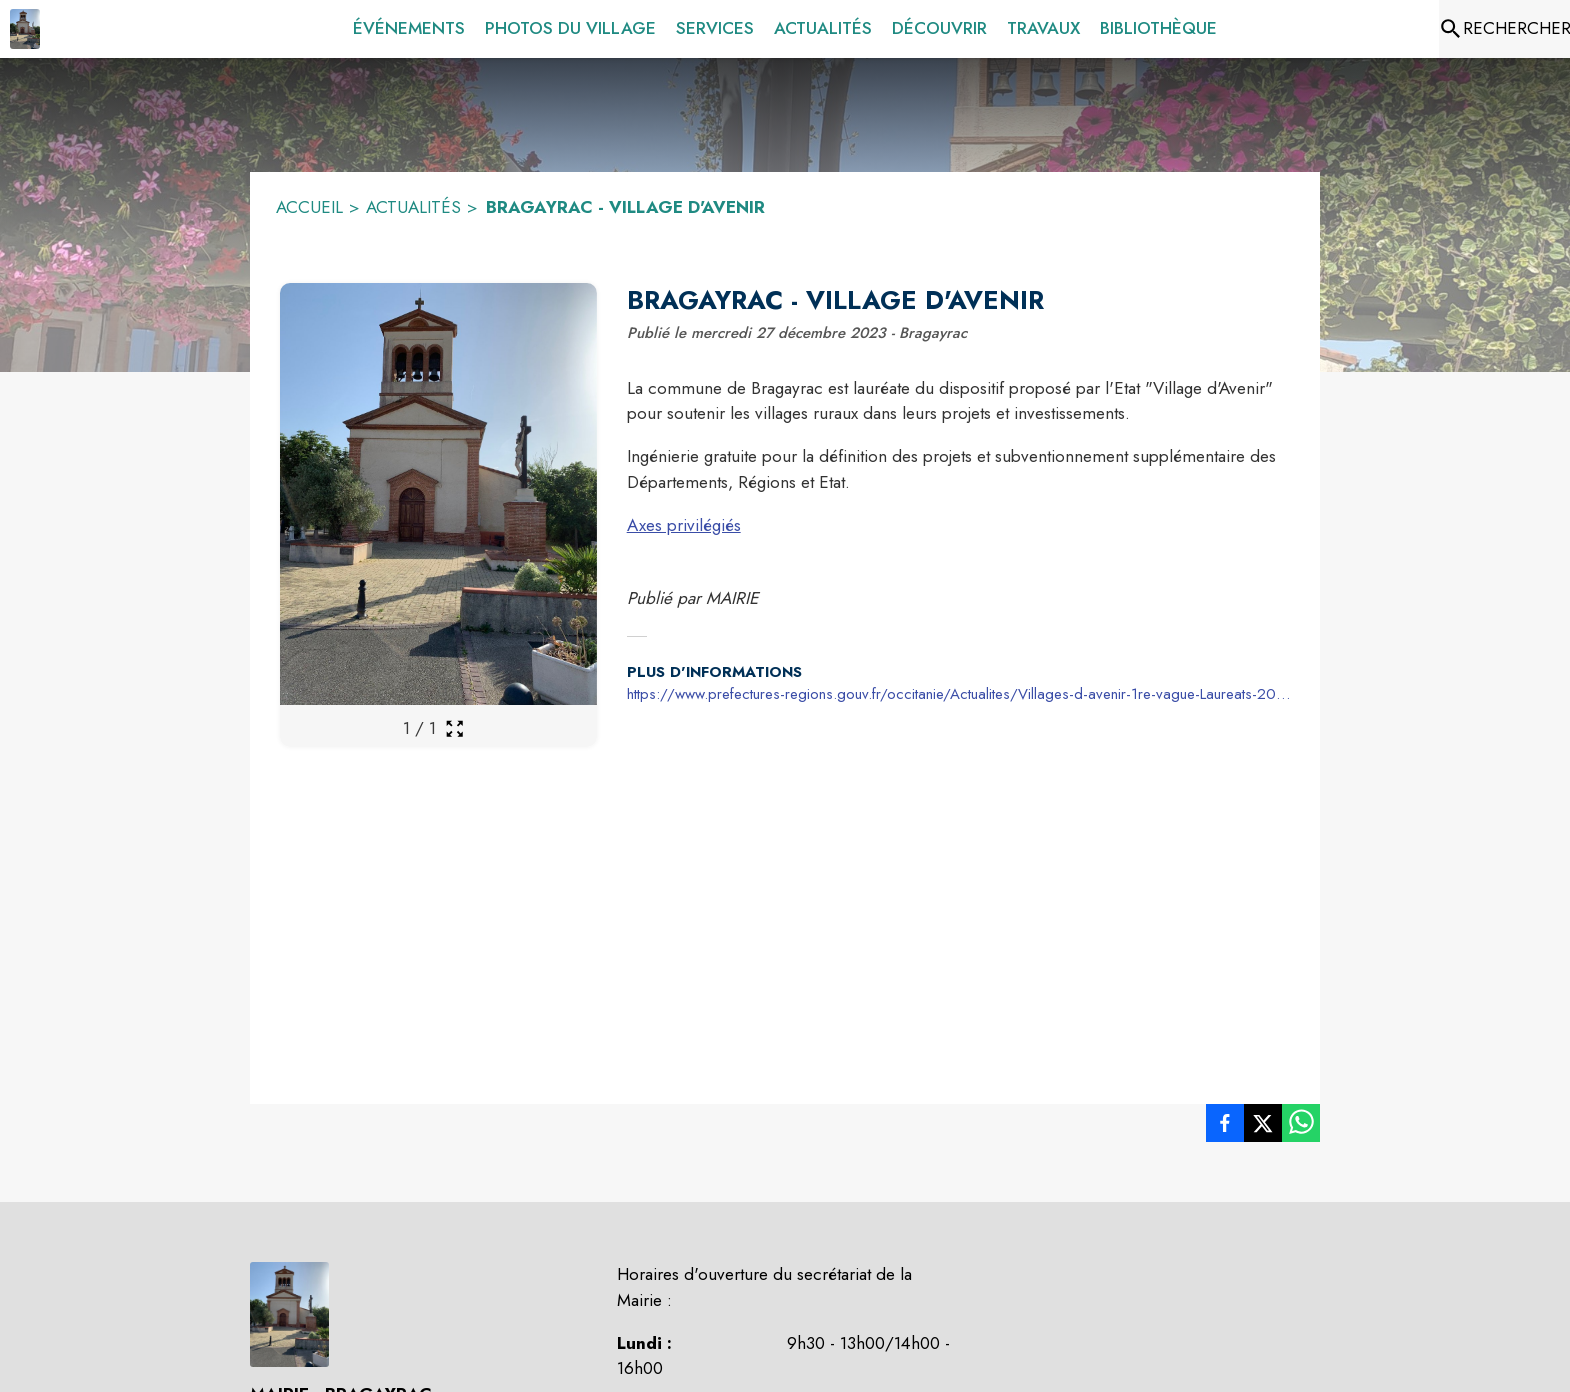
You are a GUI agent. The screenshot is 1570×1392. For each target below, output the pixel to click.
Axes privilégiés (684, 525)
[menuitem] (409, 29)
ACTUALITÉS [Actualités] (413, 207)
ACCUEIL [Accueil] (309, 207)
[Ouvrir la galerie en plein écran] (454, 728)
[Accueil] (25, 29)
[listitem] (1225, 1127)
